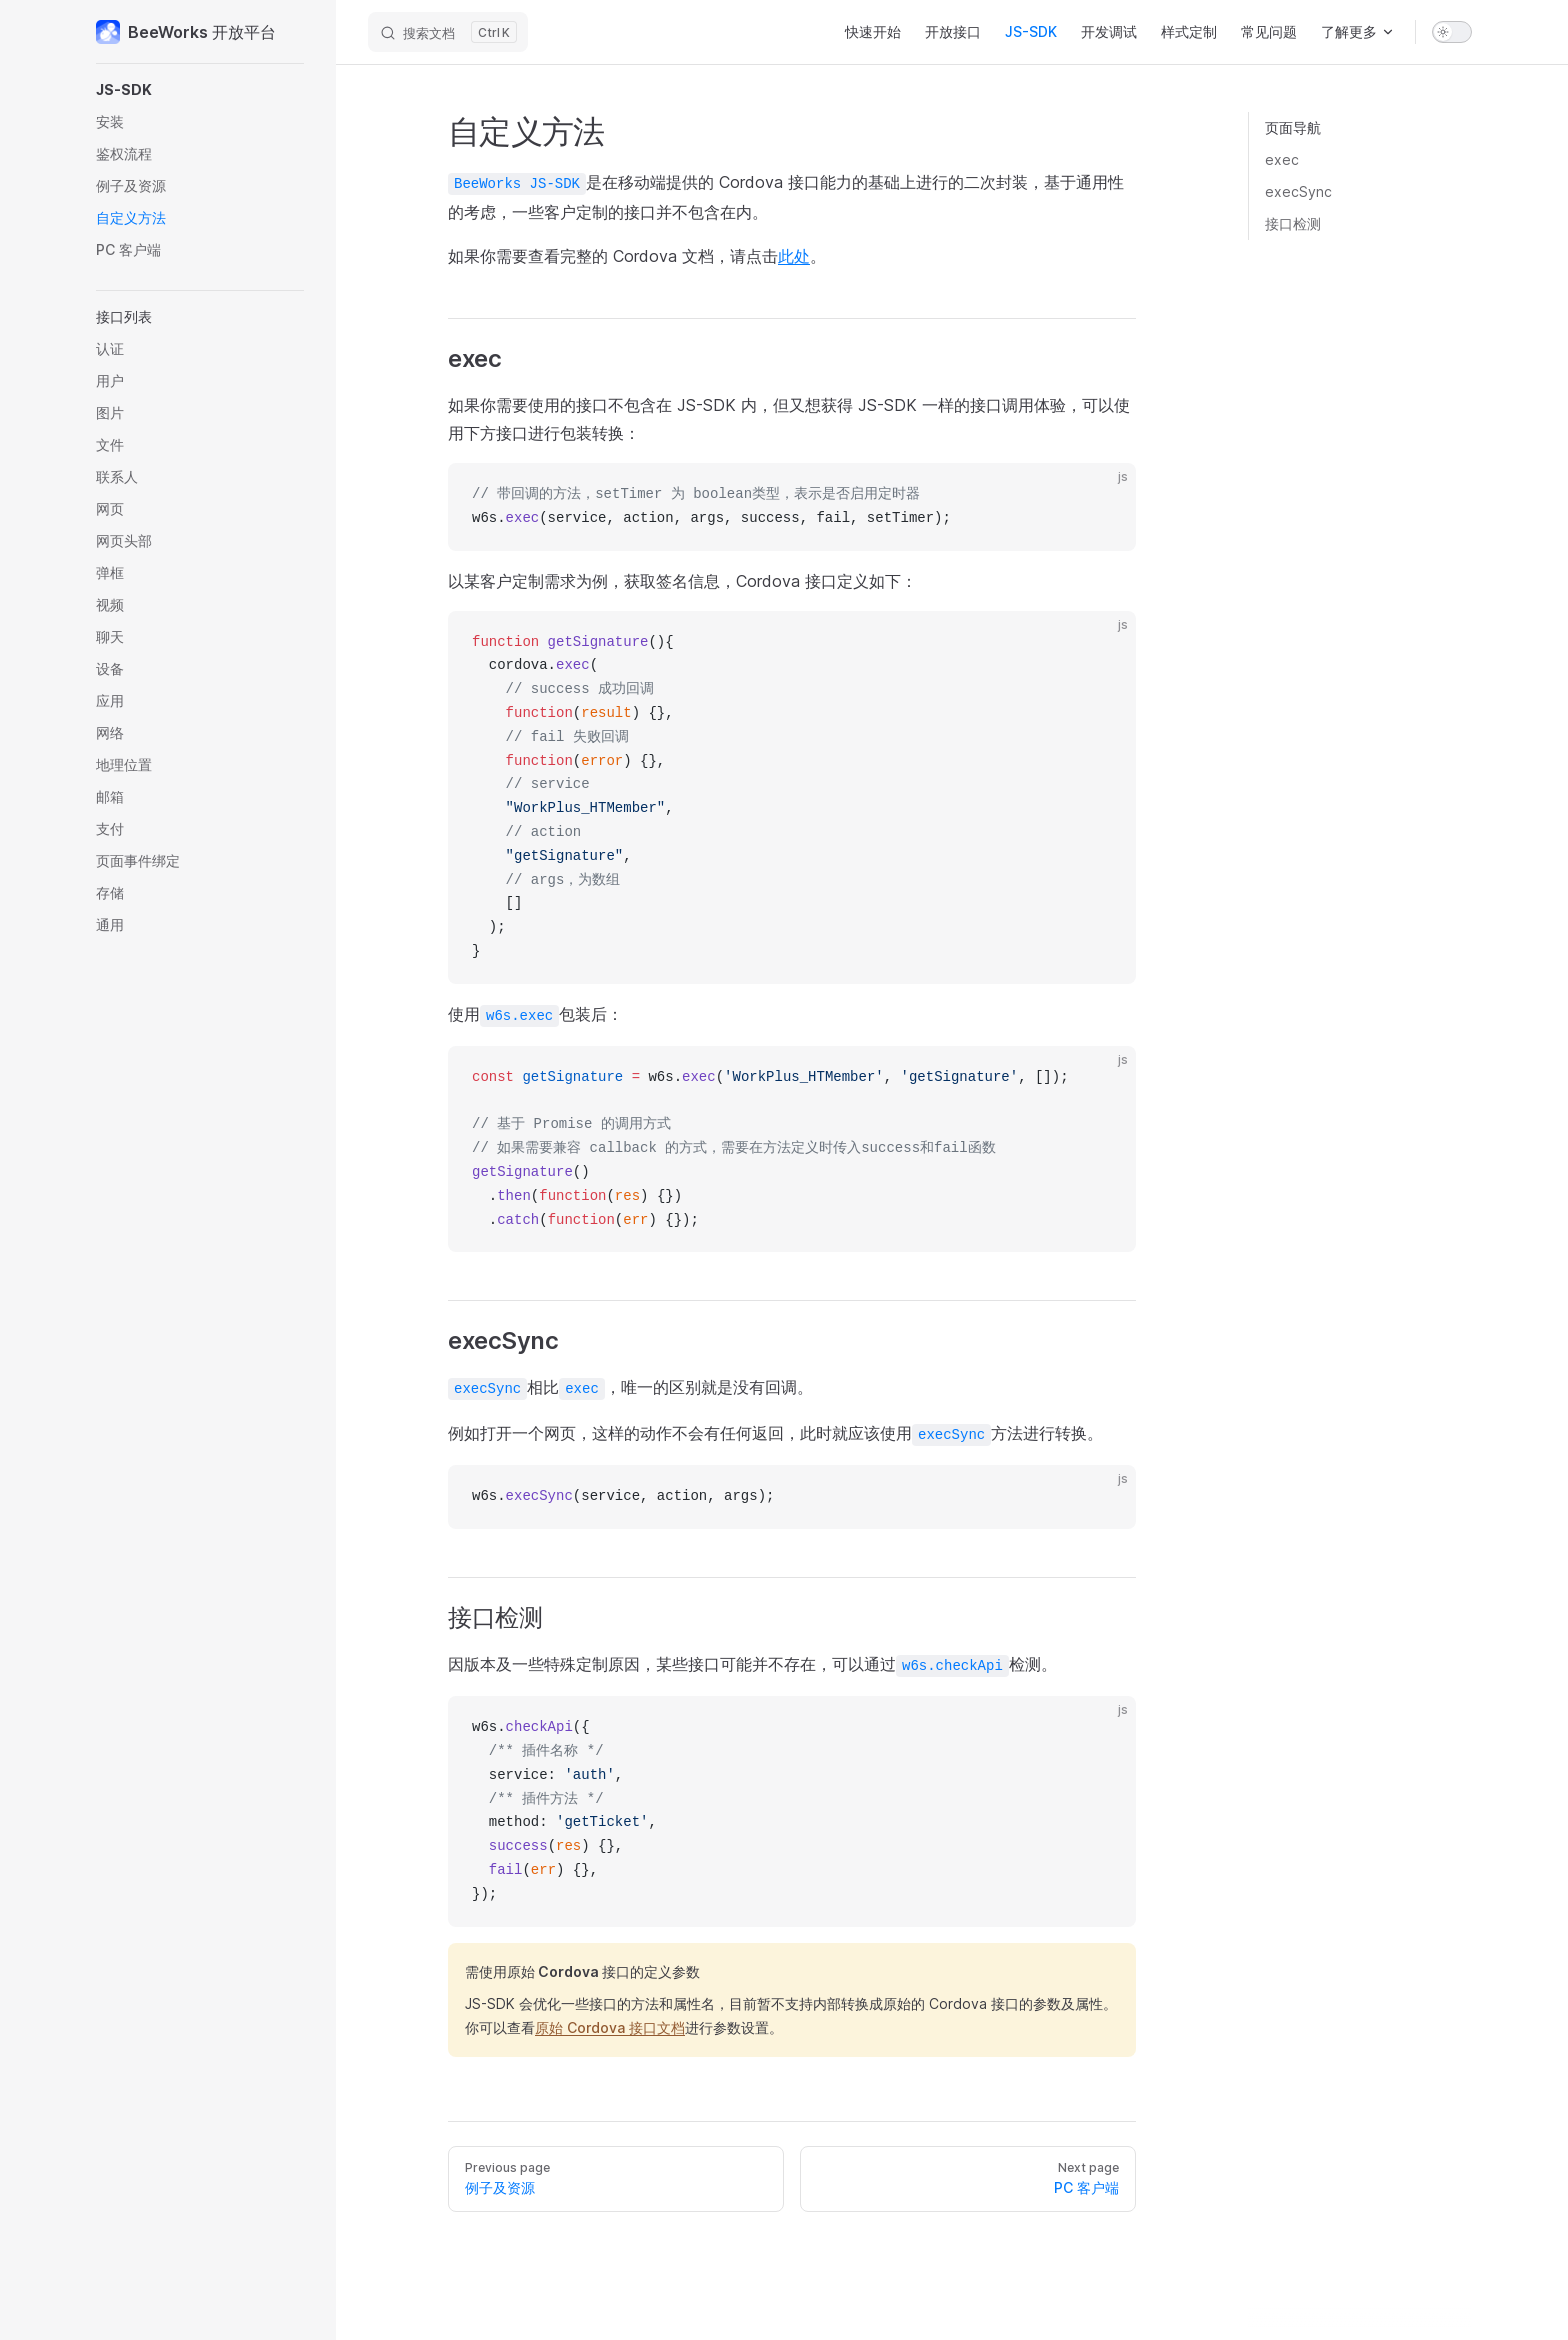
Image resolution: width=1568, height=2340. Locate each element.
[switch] (1452, 32)
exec (1282, 159)
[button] (200, 90)
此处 (794, 256)
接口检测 (1293, 223)
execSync (1298, 191)
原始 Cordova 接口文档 (610, 2027)
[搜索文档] (448, 32)
